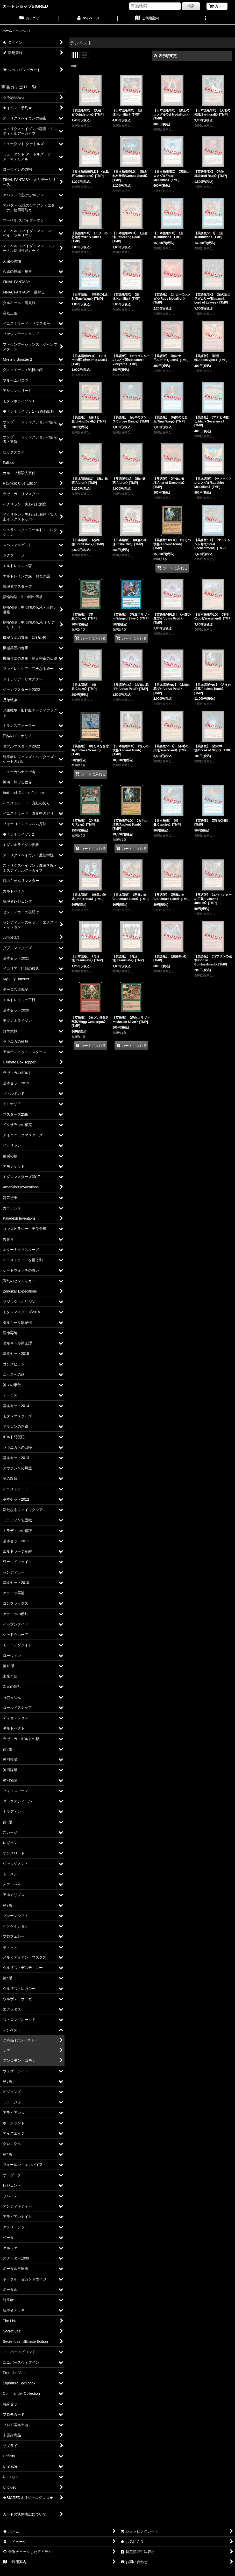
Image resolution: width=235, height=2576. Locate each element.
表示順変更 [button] (165, 56)
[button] (205, 18)
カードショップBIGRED (25, 6)
